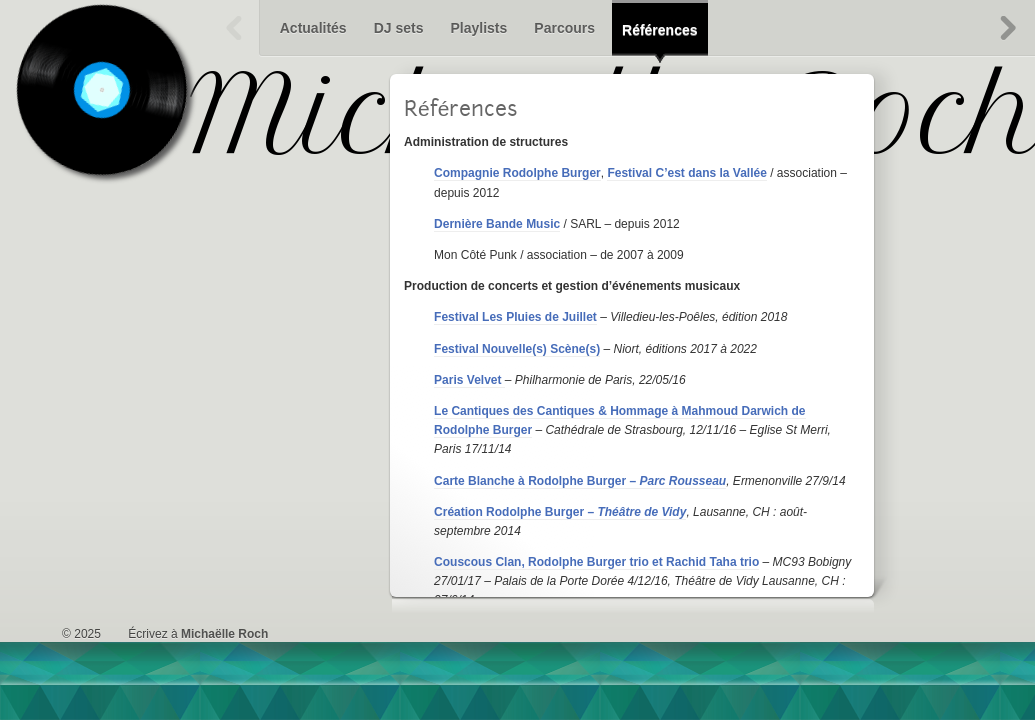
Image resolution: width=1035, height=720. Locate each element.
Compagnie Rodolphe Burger (517, 173)
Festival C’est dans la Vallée (686, 173)
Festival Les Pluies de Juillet (515, 317)
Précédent (235, 28)
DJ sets (399, 28)
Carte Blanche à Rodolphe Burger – (536, 481)
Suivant (1007, 28)
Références (660, 30)
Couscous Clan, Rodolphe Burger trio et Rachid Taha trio (596, 562)
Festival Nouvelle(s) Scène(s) (517, 349)
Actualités (313, 28)
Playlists (478, 28)
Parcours (564, 28)
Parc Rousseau (682, 481)
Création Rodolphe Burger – (515, 512)
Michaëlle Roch (224, 634)
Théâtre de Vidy (641, 512)
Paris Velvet (469, 380)
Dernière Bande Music (497, 224)
